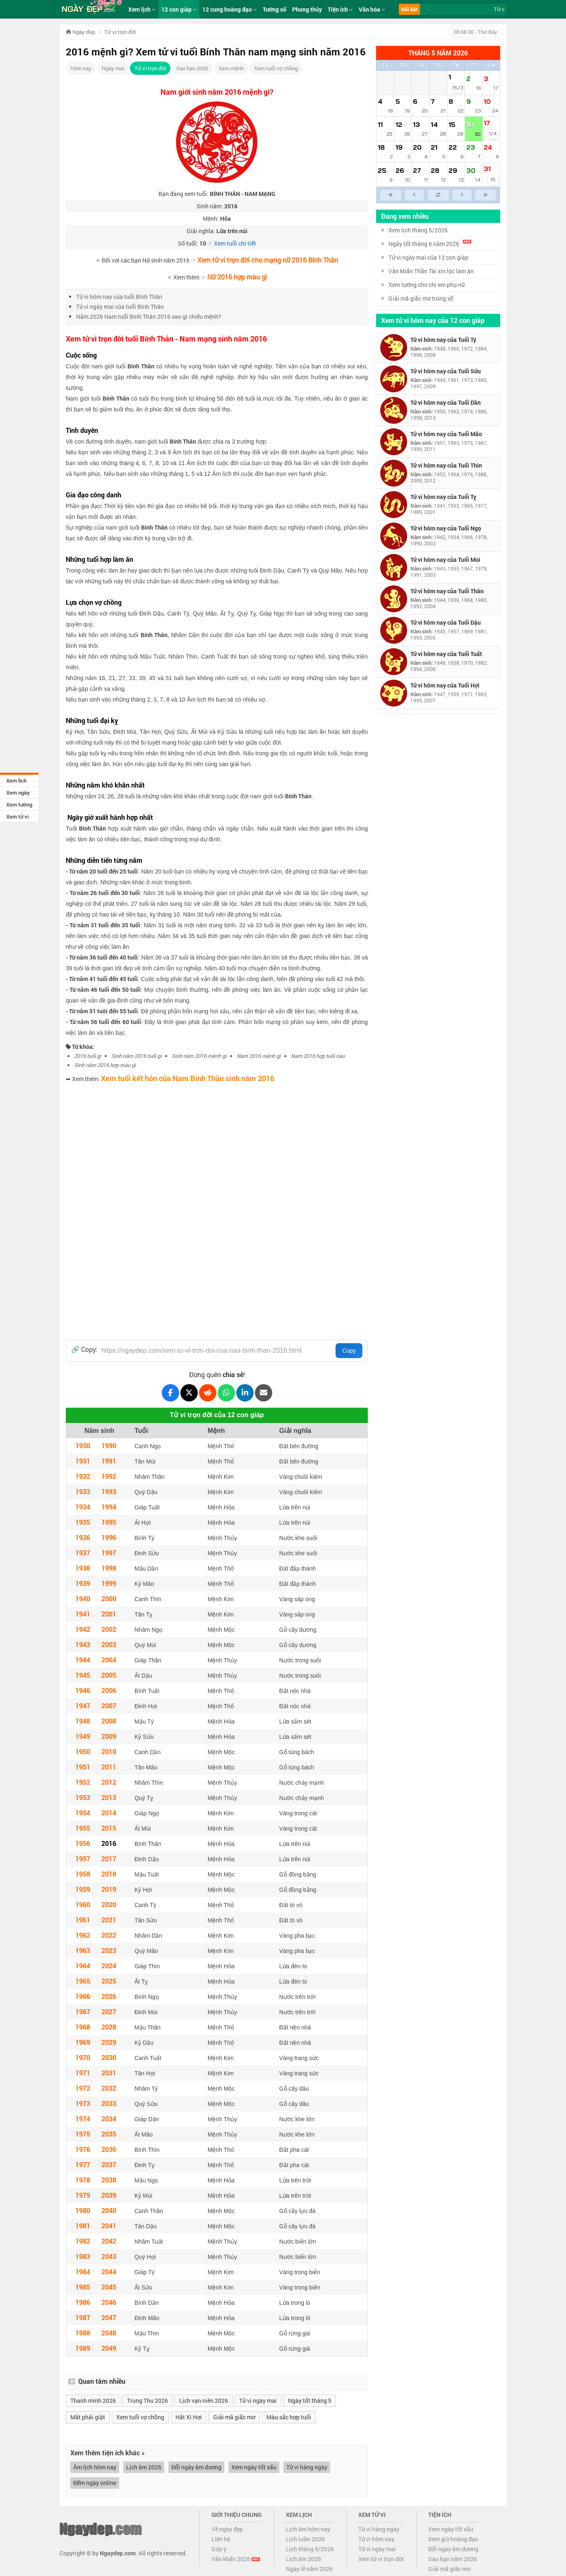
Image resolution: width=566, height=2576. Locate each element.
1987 (82, 2317)
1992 (108, 1476)
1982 (82, 2241)
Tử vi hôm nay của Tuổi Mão (446, 434)
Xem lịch (16, 780)
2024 (108, 1965)
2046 (108, 2302)
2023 (108, 1950)
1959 (82, 1889)
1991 (108, 1460)
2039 (108, 2195)
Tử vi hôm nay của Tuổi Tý (443, 340)
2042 (108, 2241)
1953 (82, 1797)
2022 (108, 1935)
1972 (82, 2088)
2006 (108, 1690)
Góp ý (218, 2549)
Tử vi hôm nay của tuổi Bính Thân (119, 297)
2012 (108, 1782)
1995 (108, 1522)
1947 (82, 1705)
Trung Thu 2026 (147, 2400)
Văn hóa (372, 9)
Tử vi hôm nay (376, 2539)
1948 (82, 1721)
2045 (108, 2286)
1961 (82, 1919)
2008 (108, 1721)
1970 (82, 2057)
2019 (108, 1889)
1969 (82, 2042)
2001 (108, 1613)
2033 (108, 2103)
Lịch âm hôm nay (308, 2529)
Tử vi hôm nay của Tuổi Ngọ (445, 528)
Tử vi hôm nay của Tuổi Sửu (445, 371)
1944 (82, 1659)
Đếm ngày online (94, 2483)
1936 (82, 1537)
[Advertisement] (217, 1145)
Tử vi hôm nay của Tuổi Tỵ (443, 497)
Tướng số (274, 9)
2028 (108, 2026)
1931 (82, 1460)
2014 (108, 1812)
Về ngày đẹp (227, 2529)
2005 (108, 1675)
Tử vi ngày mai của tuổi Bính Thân (120, 306)
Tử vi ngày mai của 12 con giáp (428, 257)
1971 (82, 2072)
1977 (82, 2164)
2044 (108, 2271)
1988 (82, 2332)
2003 (108, 1644)
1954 (82, 1812)
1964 (82, 1965)
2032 (108, 2088)
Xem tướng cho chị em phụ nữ (427, 285)
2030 (108, 2057)
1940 (82, 1598)
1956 (82, 1843)
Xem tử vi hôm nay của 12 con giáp (432, 320)
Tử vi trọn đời (150, 68)
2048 (108, 2332)
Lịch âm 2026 (143, 2467)
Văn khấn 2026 (235, 2559)
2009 (108, 1736)
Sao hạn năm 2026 (452, 2559)
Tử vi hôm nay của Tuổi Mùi (445, 559)
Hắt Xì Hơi (188, 2417)
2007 (108, 1705)
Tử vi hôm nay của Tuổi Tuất (446, 654)
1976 (82, 2149)
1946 (82, 1690)
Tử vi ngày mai (258, 2400)
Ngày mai (113, 68)
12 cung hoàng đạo (229, 9)
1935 (82, 1522)
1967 (82, 2011)
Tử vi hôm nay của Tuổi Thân (447, 591)
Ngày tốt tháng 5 (309, 2400)
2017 (108, 1858)
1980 (82, 2210)
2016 (108, 1843)
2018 (108, 1873)
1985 (82, 2286)
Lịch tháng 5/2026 (310, 2549)
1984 (82, 2271)
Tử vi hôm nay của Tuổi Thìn (446, 465)
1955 (82, 1828)
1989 (82, 2348)
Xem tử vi (17, 816)
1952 (82, 1782)
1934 (82, 1506)
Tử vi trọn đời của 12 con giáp (217, 1414)
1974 (82, 2118)
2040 (108, 2210)
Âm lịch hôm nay (94, 2467)
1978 (82, 2179)
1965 (82, 1981)
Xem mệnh (231, 68)
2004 (108, 1659)
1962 (82, 1935)
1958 (82, 1873)
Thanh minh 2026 (93, 2400)
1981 (82, 2225)
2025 (108, 1981)
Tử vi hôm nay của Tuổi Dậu (445, 622)
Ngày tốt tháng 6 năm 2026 (430, 244)
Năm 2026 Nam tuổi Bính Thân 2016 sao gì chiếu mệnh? (148, 316)
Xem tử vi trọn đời (381, 2559)
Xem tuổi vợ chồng (276, 68)
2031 (108, 2072)
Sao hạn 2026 (192, 68)
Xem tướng (19, 804)
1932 (82, 1476)
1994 (108, 1506)
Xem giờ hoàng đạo (453, 2539)
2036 (108, 2149)
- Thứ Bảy (474, 32)
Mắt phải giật (87, 2417)
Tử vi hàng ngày (306, 2467)
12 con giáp (179, 9)
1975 (82, 2134)
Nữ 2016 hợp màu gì (237, 276)
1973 (82, 2103)
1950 (82, 1751)
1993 (108, 1491)
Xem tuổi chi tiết (235, 243)
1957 (82, 1858)
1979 (82, 2195)
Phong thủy (307, 9)
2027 (108, 2011)
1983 (82, 2256)
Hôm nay (80, 68)
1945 (82, 1675)
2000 (108, 1598)
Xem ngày (18, 792)
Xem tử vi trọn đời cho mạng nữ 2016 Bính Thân (267, 259)
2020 (108, 1904)
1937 (82, 1552)
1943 (82, 1644)
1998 (108, 1568)
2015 (108, 1828)
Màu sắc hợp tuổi (288, 2417)
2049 (108, 2348)
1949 (82, 1736)
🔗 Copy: (84, 1349)
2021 (108, 1919)
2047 (108, 2317)
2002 (108, 1629)
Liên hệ (220, 2539)
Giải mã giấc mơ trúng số (421, 298)
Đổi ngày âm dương (196, 2467)
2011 (108, 1766)
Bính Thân (140, 366)
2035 (108, 2134)
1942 (82, 1629)
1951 (82, 1766)
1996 (108, 1537)
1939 (82, 1583)
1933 (82, 1491)
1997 (108, 1552)
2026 (108, 1996)
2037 (108, 2164)
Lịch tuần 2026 (305, 2539)
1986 (82, 2302)
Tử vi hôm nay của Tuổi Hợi (445, 685)
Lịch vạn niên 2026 (203, 2400)
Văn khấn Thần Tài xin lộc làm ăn (431, 271)
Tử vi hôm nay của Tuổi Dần (445, 402)
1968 (82, 2026)
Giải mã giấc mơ (234, 2417)
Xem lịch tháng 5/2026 (418, 230)
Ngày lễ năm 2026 (309, 2569)
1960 (82, 1904)
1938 (82, 1568)
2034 (108, 2118)
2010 (108, 1751)
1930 (82, 1445)
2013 (108, 1797)
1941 (82, 1613)
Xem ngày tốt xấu (253, 2467)
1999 (108, 1583)
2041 (108, 2225)
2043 (108, 2256)
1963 (82, 1950)
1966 (82, 1996)
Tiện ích (340, 9)
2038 (108, 2179)
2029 (108, 2042)
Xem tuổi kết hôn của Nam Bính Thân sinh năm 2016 (187, 1078)
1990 (108, 1445)
